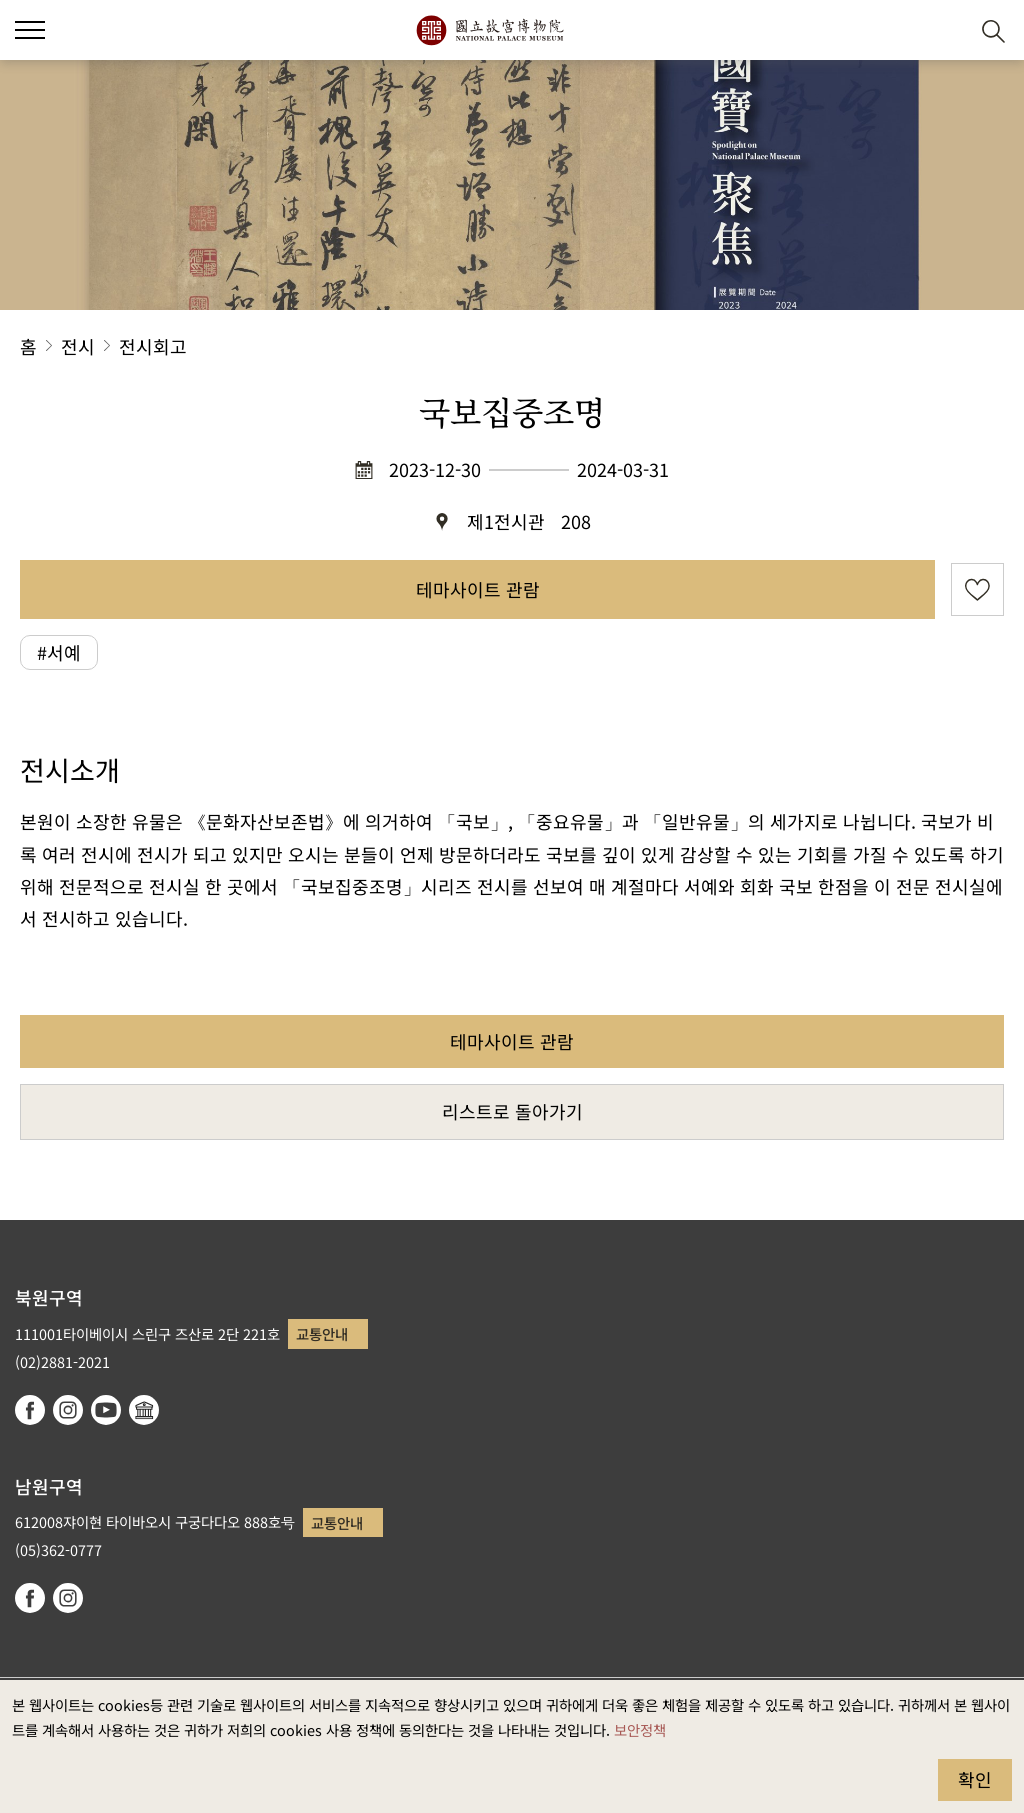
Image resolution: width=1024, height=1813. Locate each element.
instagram (68, 1410)
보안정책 (640, 1729)
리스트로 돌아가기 (512, 1111)
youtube (106, 1410)
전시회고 (153, 346)
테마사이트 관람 (478, 589)
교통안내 (322, 1333)
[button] (944, 30)
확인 (975, 1779)
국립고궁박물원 (489, 30)
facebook (30, 1410)
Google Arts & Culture (144, 1410)
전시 (78, 346)
